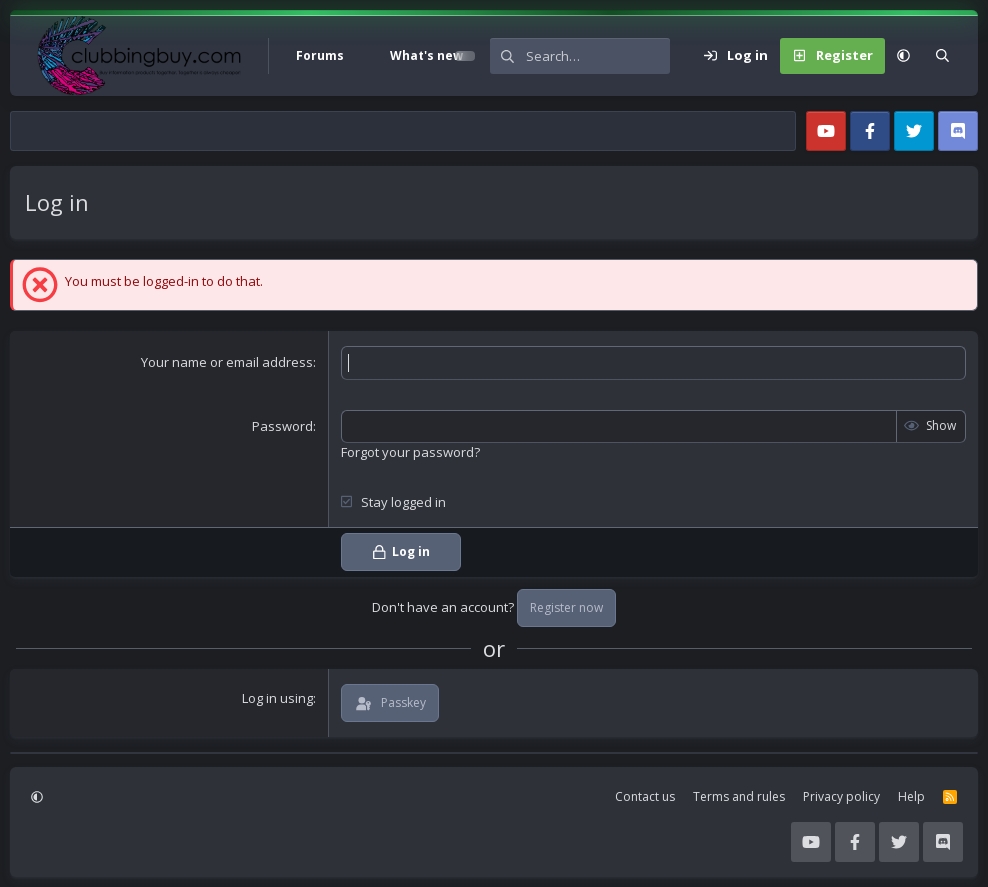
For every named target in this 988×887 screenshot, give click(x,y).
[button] (367, 56)
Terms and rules (739, 796)
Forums (320, 55)
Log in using (277, 698)
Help (911, 796)
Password (282, 426)
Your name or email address (227, 362)
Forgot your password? (410, 452)
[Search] (598, 56)
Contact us (645, 796)
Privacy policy (841, 796)
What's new (426, 55)
